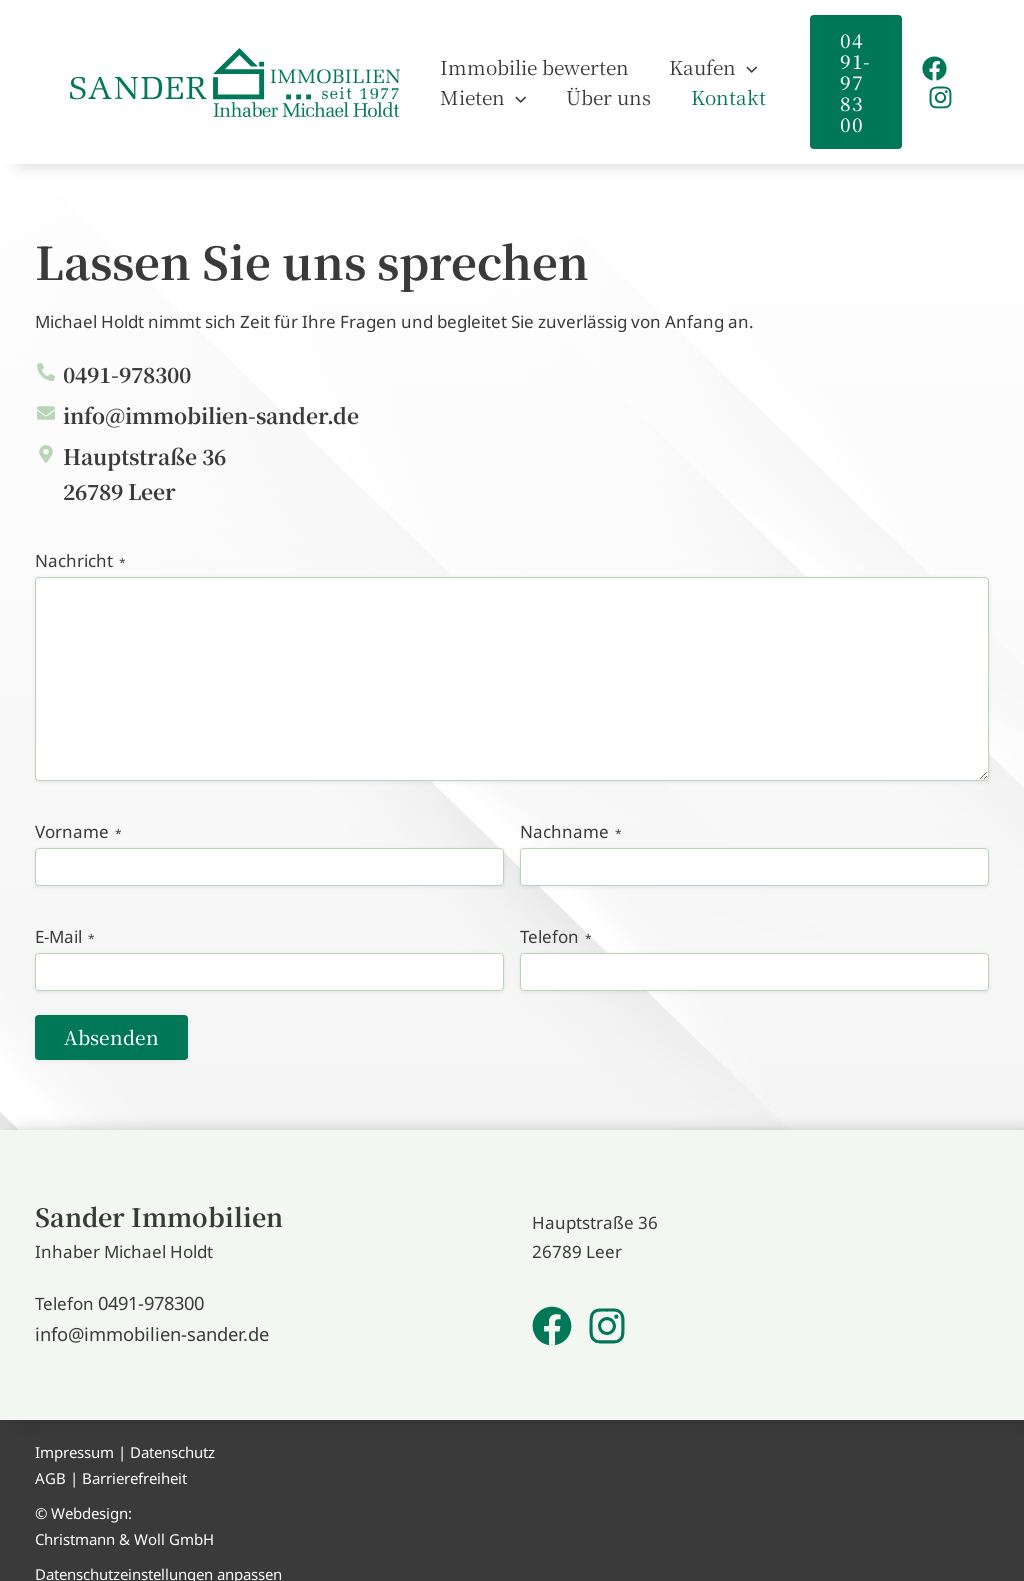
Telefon (556, 916)
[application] (716, 57)
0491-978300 (150, 1289)
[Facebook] (931, 58)
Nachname (571, 811)
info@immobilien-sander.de (144, 1318)
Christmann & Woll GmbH (124, 1522)
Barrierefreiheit (134, 1461)
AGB (50, 1461)
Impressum (74, 1436)
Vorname (78, 811)
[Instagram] (937, 87)
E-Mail (65, 916)
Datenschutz (172, 1436)
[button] (847, 72)
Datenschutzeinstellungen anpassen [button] (158, 1558)
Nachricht (80, 540)
